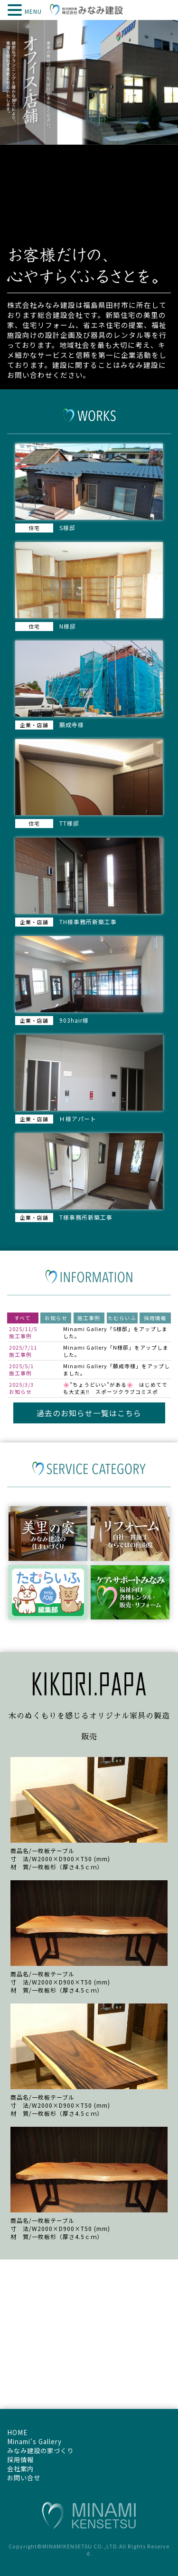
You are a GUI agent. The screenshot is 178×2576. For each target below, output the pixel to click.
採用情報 (155, 1318)
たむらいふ (122, 1318)
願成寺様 (124, 1366)
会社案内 (20, 2468)
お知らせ (56, 1318)
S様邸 (120, 1328)
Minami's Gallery (34, 2441)
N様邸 (121, 1347)
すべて (22, 1318)
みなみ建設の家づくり (40, 2450)
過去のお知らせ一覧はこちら (89, 1413)
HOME (17, 2432)
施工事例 (88, 1318)
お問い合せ (23, 2477)
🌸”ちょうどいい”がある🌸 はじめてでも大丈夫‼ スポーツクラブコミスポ (115, 1388)
